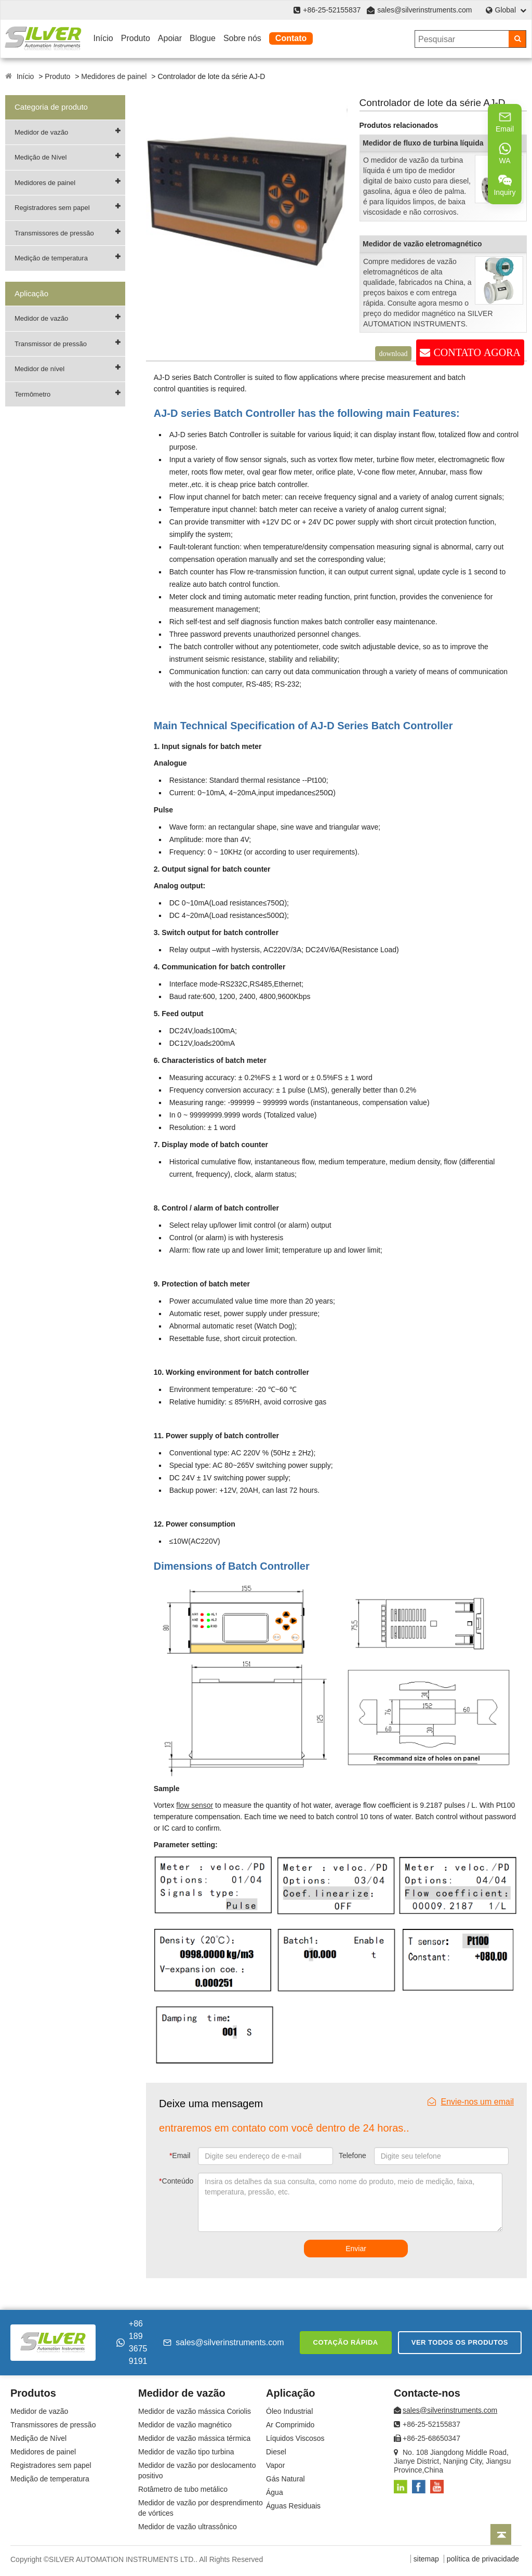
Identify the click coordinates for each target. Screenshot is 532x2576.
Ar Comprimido (290, 2425)
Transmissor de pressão (51, 344)
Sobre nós (242, 38)
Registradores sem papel (52, 208)
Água (274, 2492)
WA (505, 153)
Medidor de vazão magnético (185, 2425)
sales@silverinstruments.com (424, 10)
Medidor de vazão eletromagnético (422, 244)
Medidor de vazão (41, 132)
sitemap (426, 2559)
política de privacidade (483, 2559)
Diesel (276, 2452)
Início (103, 38)
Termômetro (32, 394)
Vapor (275, 2465)
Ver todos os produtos (459, 2342)
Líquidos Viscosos (295, 2438)
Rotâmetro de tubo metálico (183, 2489)
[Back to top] (500, 2534)
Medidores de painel (114, 76)
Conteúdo (176, 2181)
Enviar (355, 2248)
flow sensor (194, 1805)
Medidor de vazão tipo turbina (186, 2452)
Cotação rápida (345, 2342)
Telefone (352, 2155)
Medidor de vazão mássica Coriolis (194, 2411)
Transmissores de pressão (54, 233)
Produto (135, 38)
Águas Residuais (293, 2506)
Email (179, 2155)
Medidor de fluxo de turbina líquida (423, 143)
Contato (291, 38)
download (393, 353)
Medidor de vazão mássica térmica (194, 2438)
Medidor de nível (39, 369)
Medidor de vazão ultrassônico (187, 2526)
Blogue (203, 38)
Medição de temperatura (51, 258)
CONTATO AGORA (477, 352)
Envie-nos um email (471, 2101)
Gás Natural (285, 2479)
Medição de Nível (40, 157)
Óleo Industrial (289, 2411)
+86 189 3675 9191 (132, 2342)
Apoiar (170, 38)
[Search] (517, 39)
